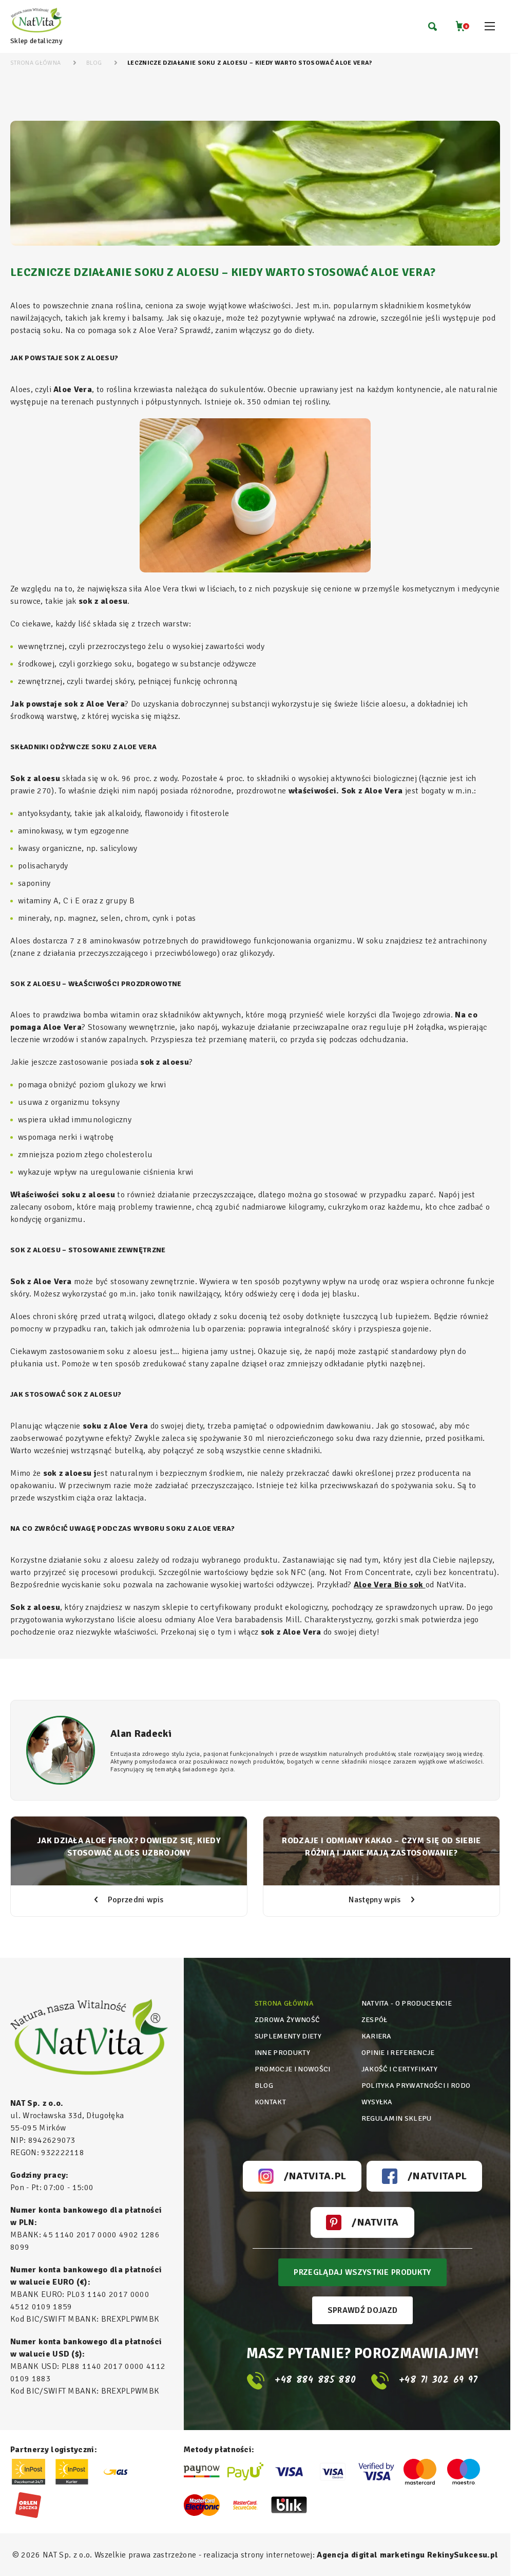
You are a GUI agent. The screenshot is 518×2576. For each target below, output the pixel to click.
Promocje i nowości (293, 2069)
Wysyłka (377, 2102)
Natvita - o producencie (406, 2003)
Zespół (374, 2019)
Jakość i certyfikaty (399, 2069)
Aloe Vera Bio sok (390, 1585)
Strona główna (284, 2003)
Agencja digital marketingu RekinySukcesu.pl (407, 2555)
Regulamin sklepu (396, 2118)
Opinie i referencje (398, 2052)
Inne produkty (282, 2052)
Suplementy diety (288, 2036)
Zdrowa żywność (287, 2019)
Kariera (376, 2036)
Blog (264, 2085)
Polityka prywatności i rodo (416, 2085)
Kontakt (270, 2102)
